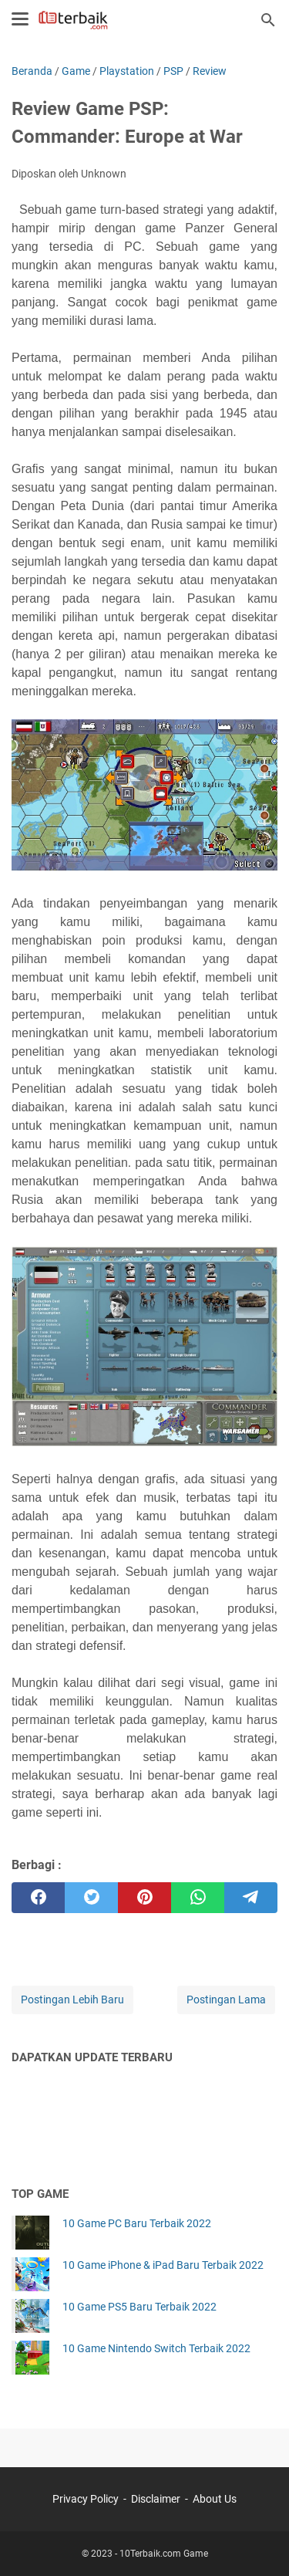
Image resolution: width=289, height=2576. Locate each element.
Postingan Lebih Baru (72, 1999)
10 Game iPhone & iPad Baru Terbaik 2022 (163, 2265)
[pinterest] (144, 1897)
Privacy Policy (85, 2499)
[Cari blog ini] (268, 20)
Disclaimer (155, 2499)
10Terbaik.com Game (163, 2553)
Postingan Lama (226, 1999)
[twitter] (91, 1897)
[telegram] (250, 1897)
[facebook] (38, 1897)
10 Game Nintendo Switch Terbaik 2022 (156, 2348)
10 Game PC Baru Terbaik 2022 (136, 2223)
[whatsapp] (197, 1897)
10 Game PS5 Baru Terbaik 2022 (139, 2306)
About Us (215, 2499)
